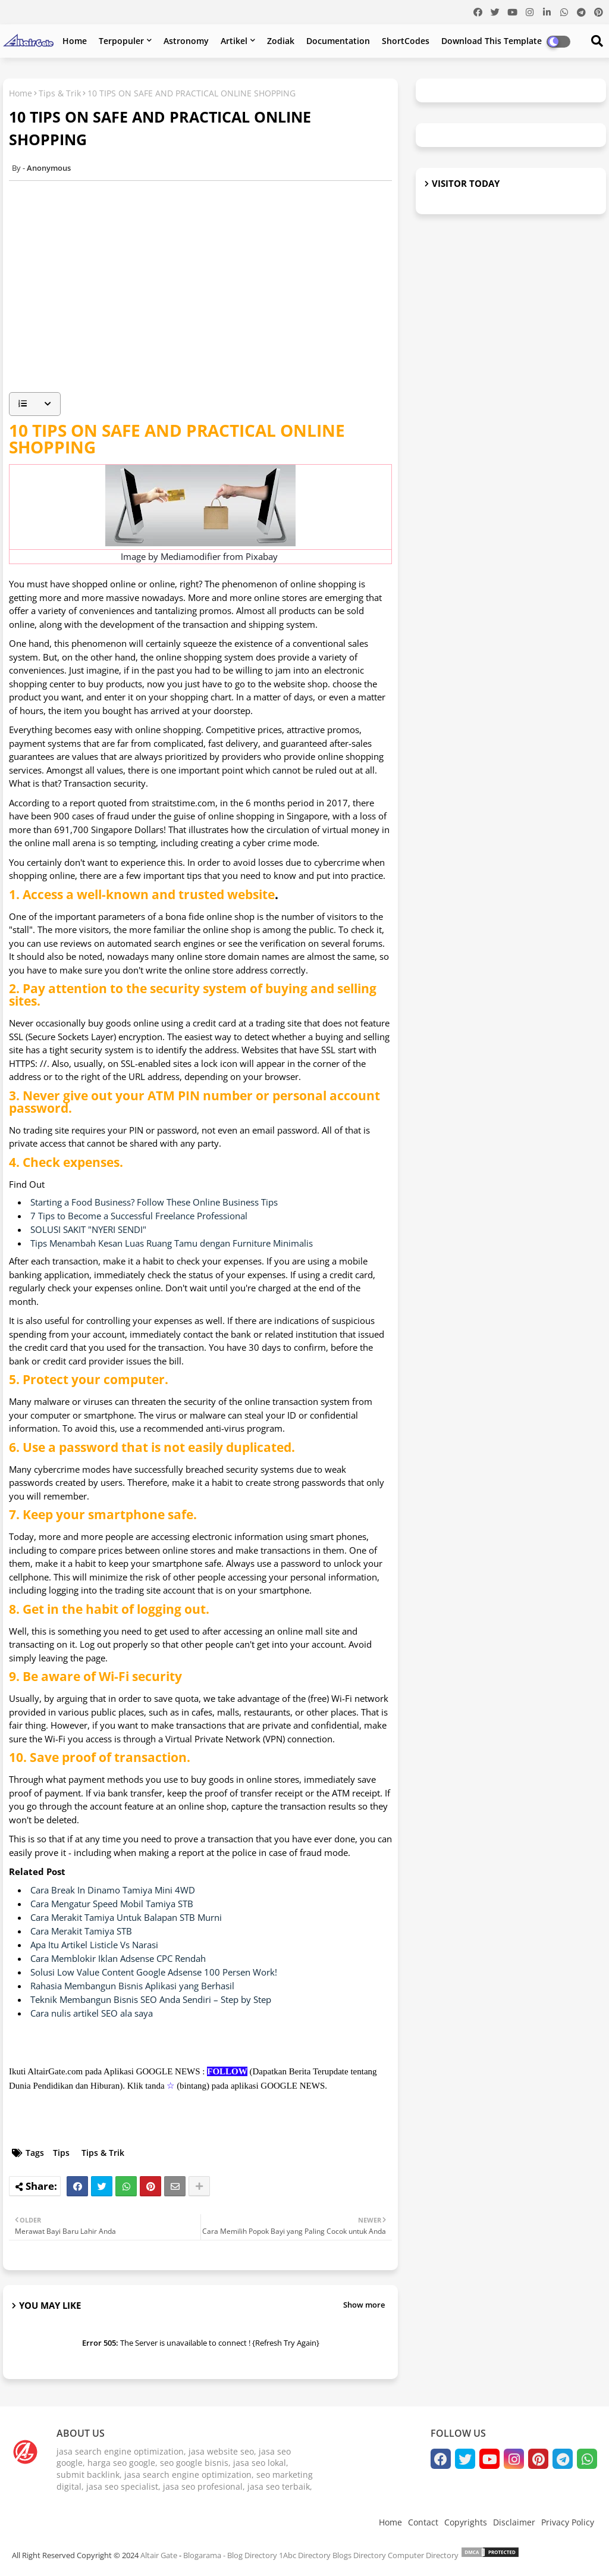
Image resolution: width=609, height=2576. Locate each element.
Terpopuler (121, 40)
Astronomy (186, 40)
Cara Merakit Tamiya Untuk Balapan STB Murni (126, 1917)
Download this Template (491, 40)
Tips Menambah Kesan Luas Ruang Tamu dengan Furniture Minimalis (171, 1243)
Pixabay (262, 556)
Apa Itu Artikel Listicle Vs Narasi (94, 1945)
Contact (423, 2522)
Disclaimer (514, 2522)
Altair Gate (158, 2555)
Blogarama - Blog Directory (230, 2555)
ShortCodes (405, 40)
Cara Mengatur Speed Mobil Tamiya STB (111, 1904)
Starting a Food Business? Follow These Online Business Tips (154, 1202)
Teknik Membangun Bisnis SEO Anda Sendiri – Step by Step (150, 1999)
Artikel (234, 40)
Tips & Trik (60, 93)
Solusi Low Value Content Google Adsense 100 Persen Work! (153, 1972)
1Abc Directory (305, 2555)
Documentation (338, 40)
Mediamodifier (191, 556)
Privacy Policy (567, 2522)
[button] (35, 404)
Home (74, 40)
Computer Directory (423, 2555)
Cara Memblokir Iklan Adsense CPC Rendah (118, 1958)
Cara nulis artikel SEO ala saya (91, 2013)
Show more (364, 2304)
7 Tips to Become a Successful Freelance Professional (138, 1216)
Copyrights (465, 2522)
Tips (61, 2152)
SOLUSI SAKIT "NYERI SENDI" (88, 1229)
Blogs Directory (359, 2555)
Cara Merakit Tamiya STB (81, 1931)
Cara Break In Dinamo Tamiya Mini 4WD (112, 1890)
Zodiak (280, 40)
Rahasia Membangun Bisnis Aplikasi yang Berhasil (132, 1986)
